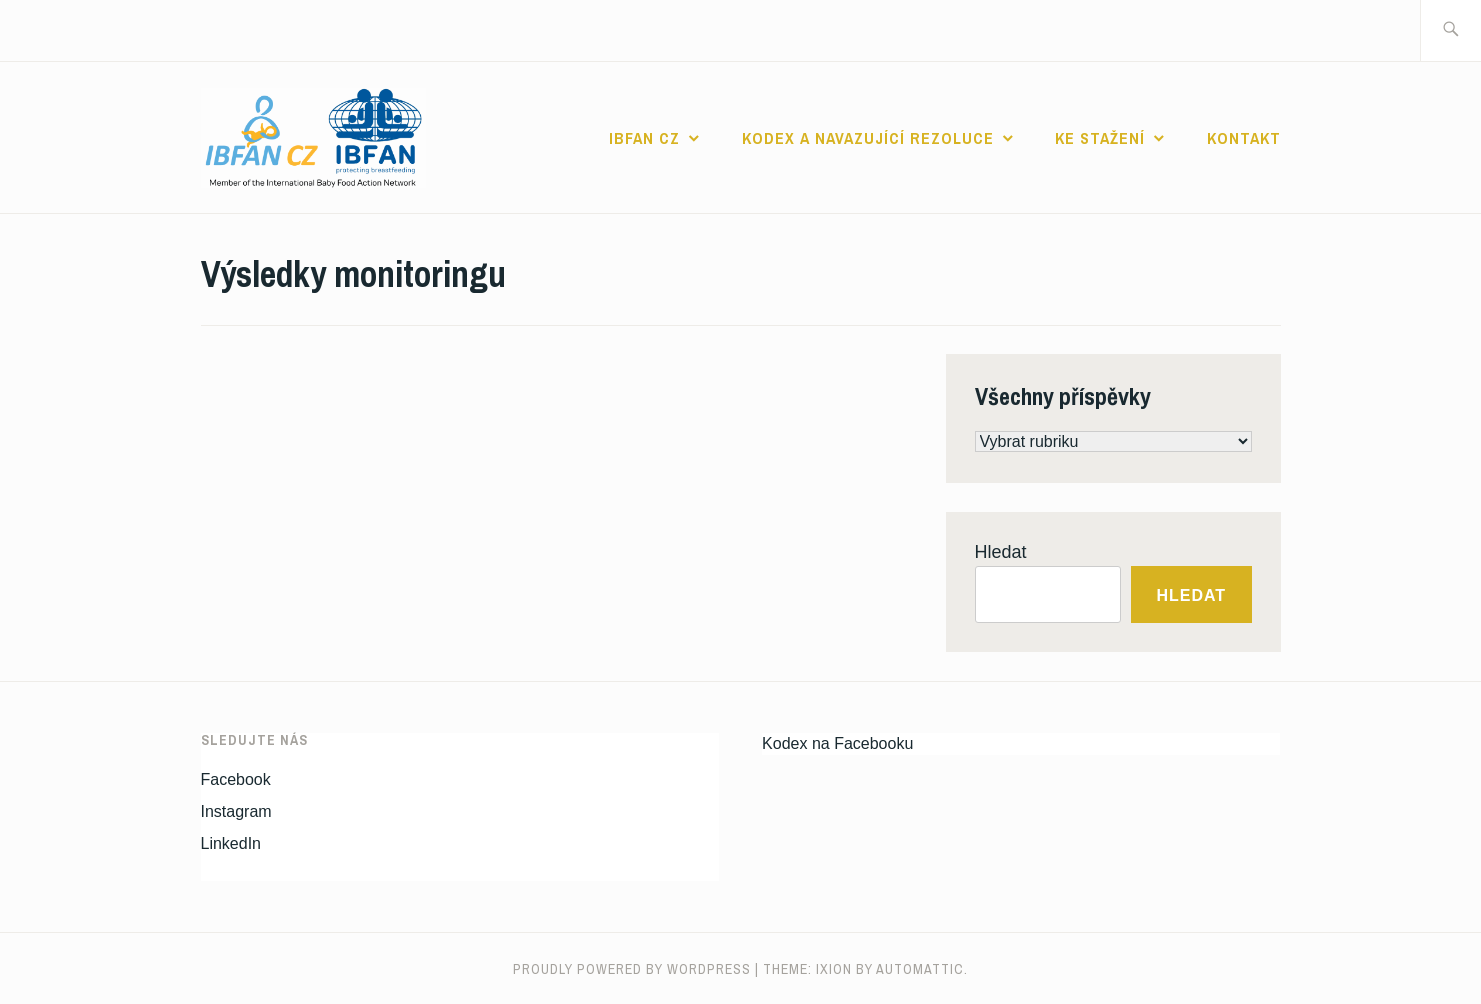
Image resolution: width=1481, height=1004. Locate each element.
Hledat (1001, 552)
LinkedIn (231, 843)
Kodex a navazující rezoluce (868, 138)
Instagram (236, 811)
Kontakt (1244, 138)
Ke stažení (1100, 138)
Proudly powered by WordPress (632, 969)
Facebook (236, 779)
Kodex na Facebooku (837, 743)
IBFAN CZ (644, 138)
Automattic (920, 969)
